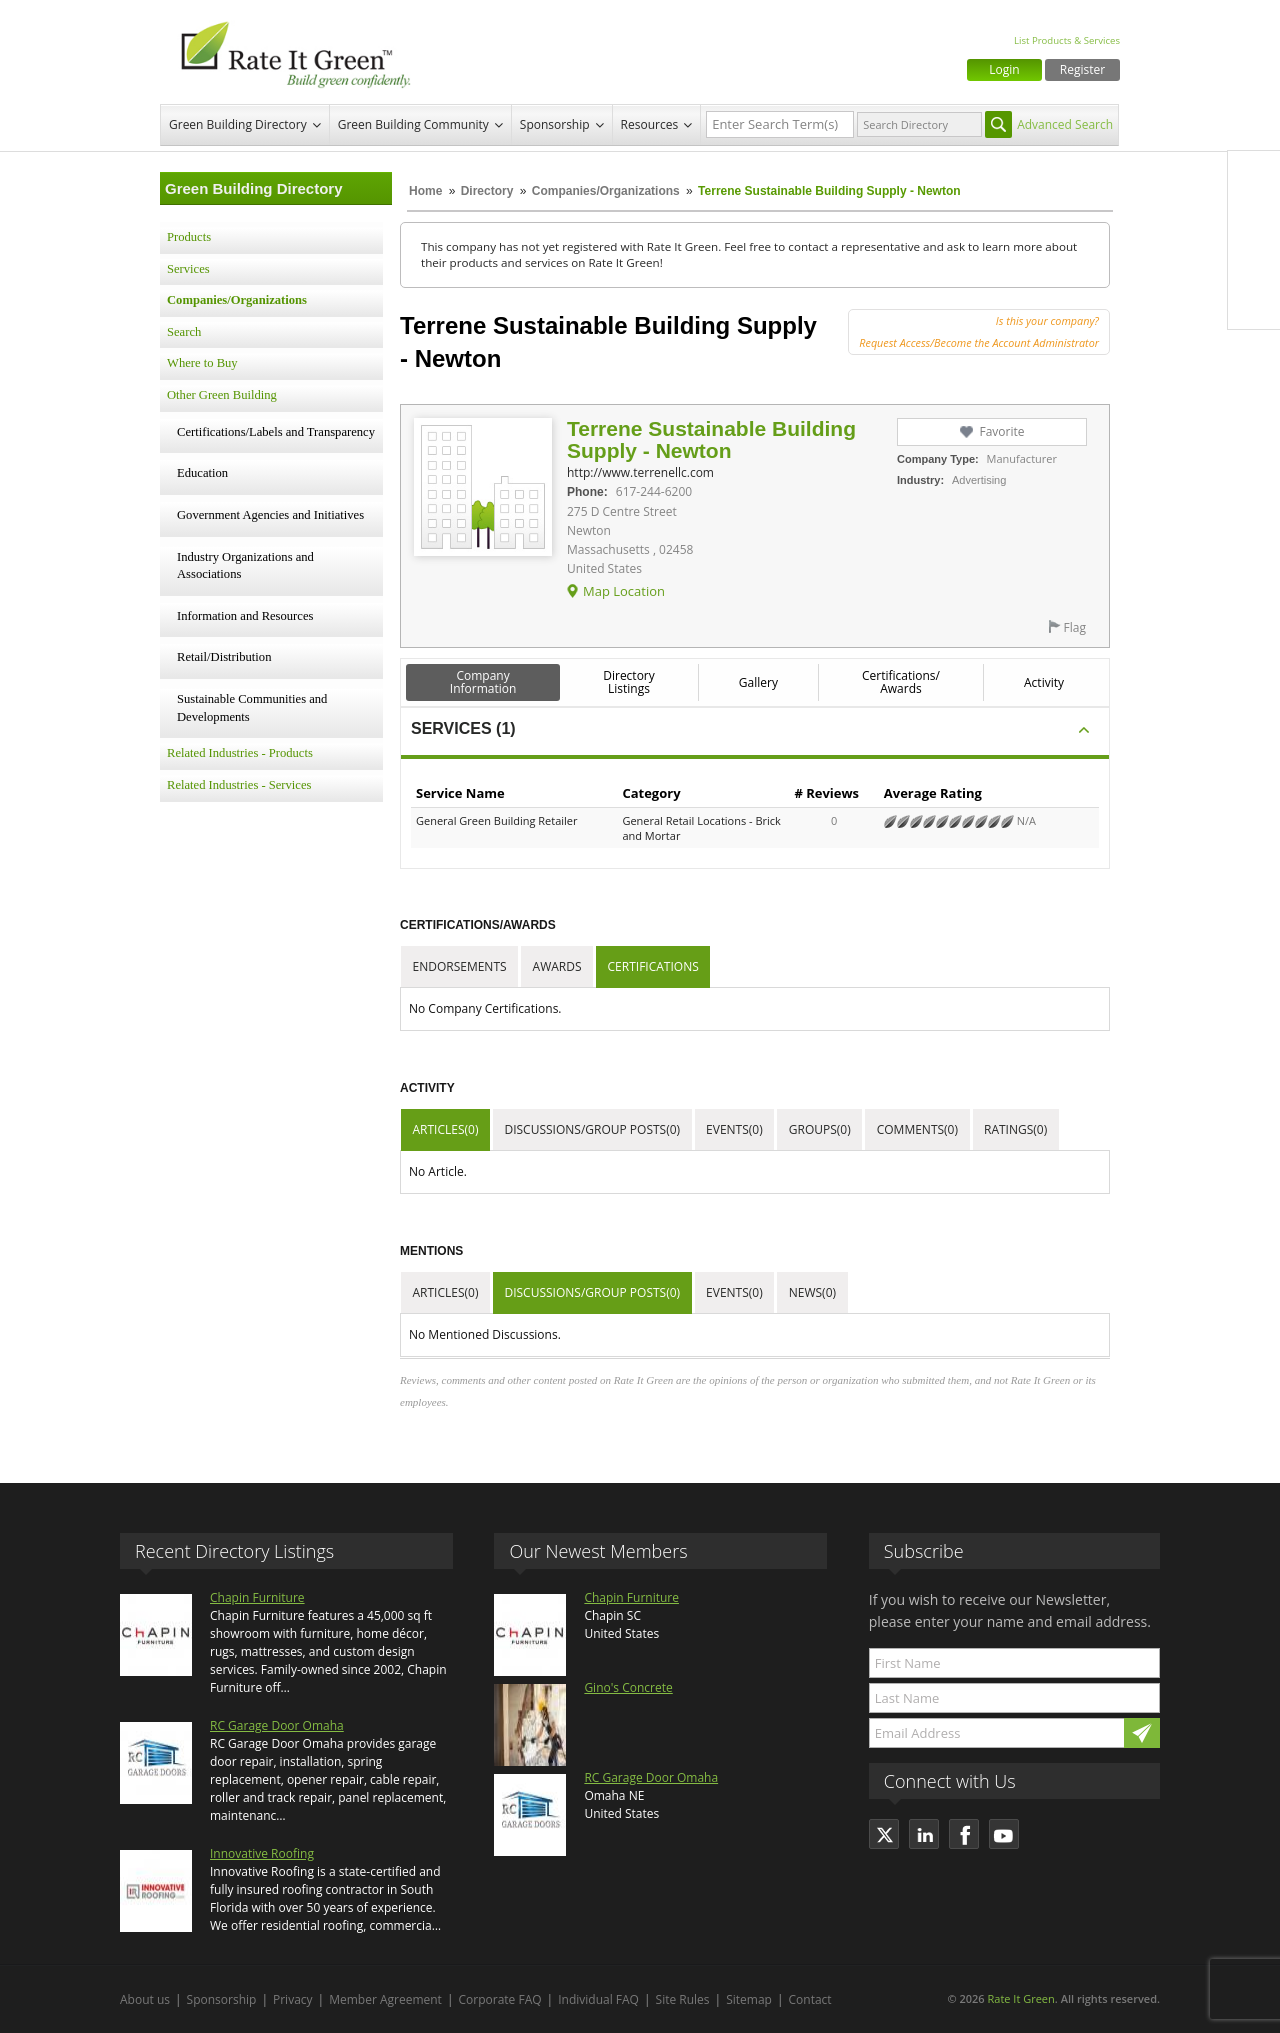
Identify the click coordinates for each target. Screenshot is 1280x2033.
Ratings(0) (1015, 1129)
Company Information (483, 682)
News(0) (812, 1292)
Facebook (1254, 177)
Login (1004, 69)
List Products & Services (1067, 40)
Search (184, 332)
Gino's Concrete (628, 1687)
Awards (557, 966)
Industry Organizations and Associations (245, 566)
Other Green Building (222, 395)
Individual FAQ (598, 1999)
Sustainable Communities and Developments (252, 708)
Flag (1075, 627)
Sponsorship (555, 124)
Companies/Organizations (606, 191)
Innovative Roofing (262, 1853)
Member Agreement (385, 1999)
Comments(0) (917, 1129)
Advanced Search (1065, 124)
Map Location (624, 591)
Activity (1044, 682)
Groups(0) (820, 1129)
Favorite (1001, 431)
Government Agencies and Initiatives (270, 515)
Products (189, 237)
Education (202, 473)
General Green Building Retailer (497, 820)
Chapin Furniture (257, 1597)
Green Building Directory (238, 124)
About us (145, 1999)
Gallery (758, 682)
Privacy (293, 1999)
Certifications (653, 966)
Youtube (1254, 303)
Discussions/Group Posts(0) (592, 1129)
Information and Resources (245, 616)
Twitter (1254, 219)
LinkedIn (1254, 261)
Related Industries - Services (239, 785)
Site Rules (683, 1999)
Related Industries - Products (240, 753)
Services (188, 269)
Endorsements (460, 966)
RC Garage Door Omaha (277, 1725)
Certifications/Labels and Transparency (276, 432)
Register (1082, 69)
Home (425, 191)
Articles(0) (446, 1129)
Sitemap (749, 1999)
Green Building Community (413, 124)
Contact (810, 1999)
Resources (650, 124)
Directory (487, 191)
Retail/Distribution (224, 657)
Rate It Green (1020, 1998)
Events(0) (734, 1129)
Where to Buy (202, 363)
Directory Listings (629, 682)
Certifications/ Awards (901, 682)
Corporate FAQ (500, 1999)
